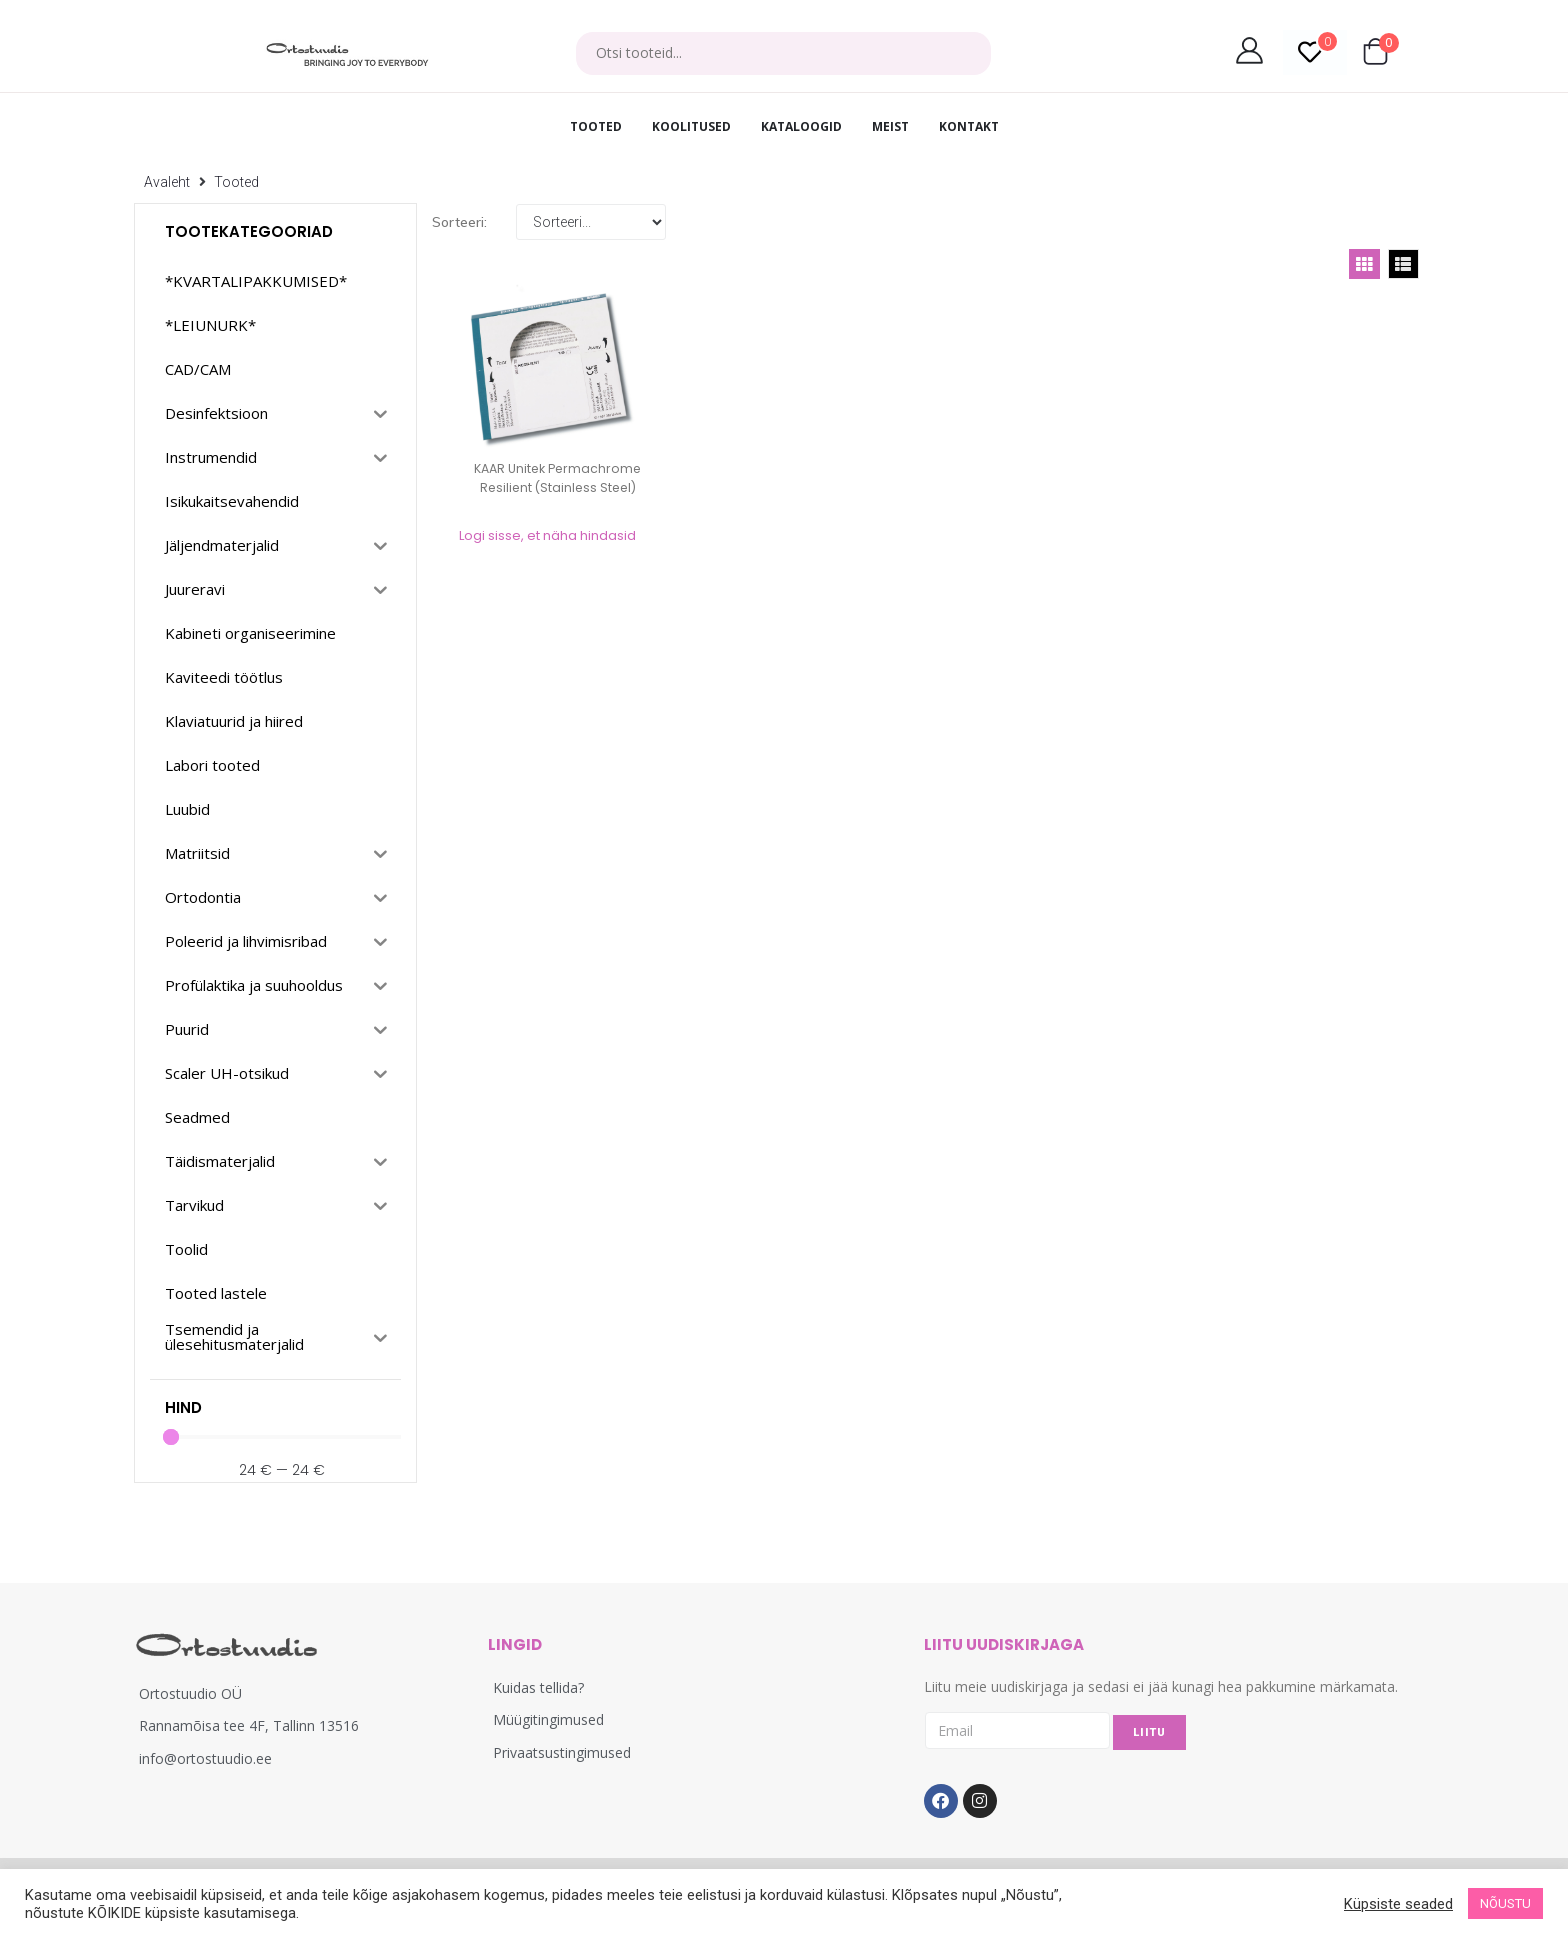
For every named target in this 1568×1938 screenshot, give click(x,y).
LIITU (1149, 1732)
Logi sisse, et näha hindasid (547, 535)
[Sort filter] (591, 222)
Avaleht (167, 182)
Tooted (236, 182)
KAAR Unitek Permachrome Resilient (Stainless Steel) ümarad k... (557, 487)
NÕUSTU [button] (1505, 1903)
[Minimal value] (282, 1437)
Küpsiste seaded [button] (1398, 1904)
